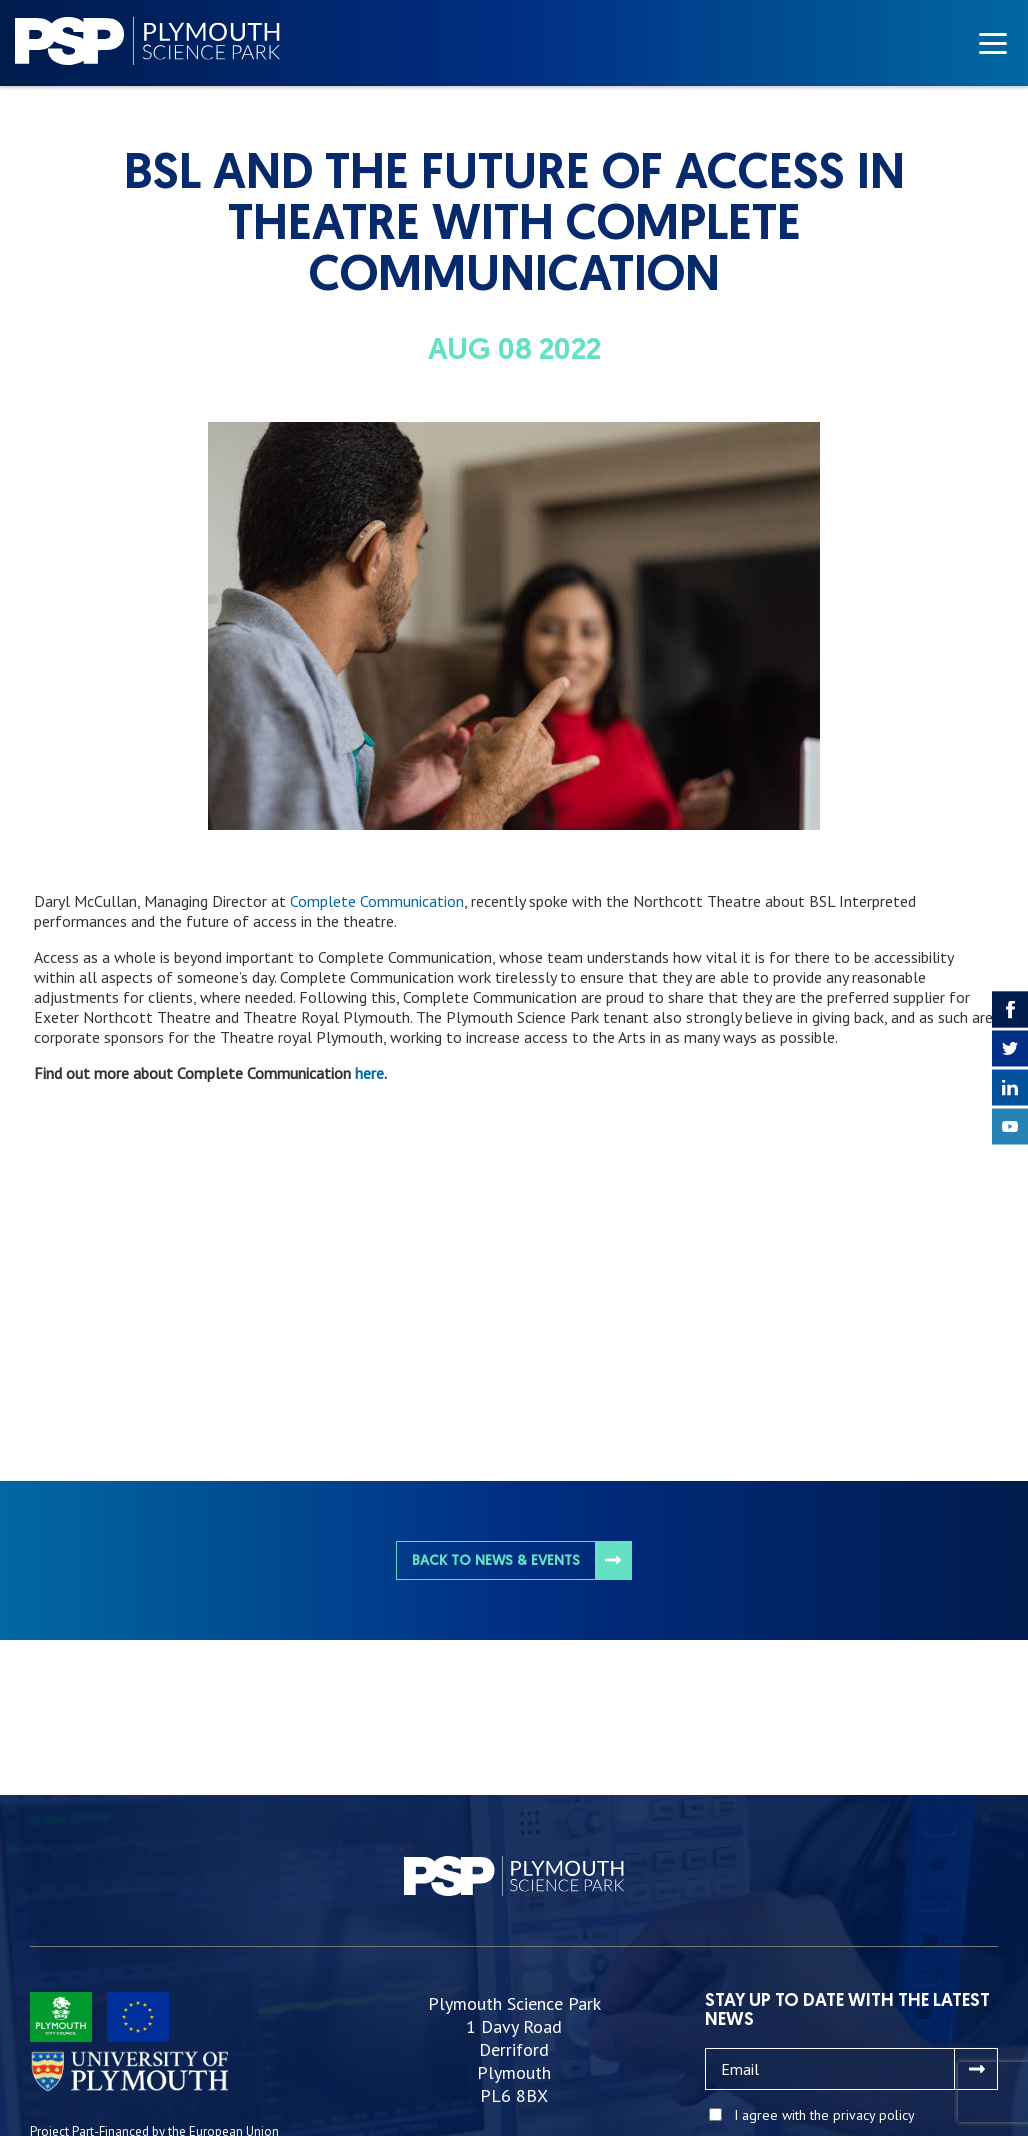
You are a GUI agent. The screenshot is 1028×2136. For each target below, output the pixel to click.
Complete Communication (377, 901)
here (369, 1073)
